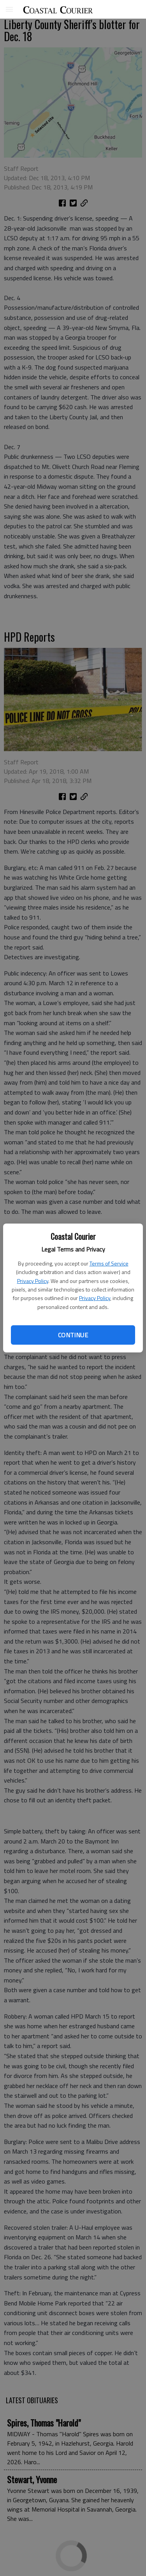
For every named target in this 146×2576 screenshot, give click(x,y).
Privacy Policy (32, 1281)
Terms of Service (109, 1263)
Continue (73, 1335)
